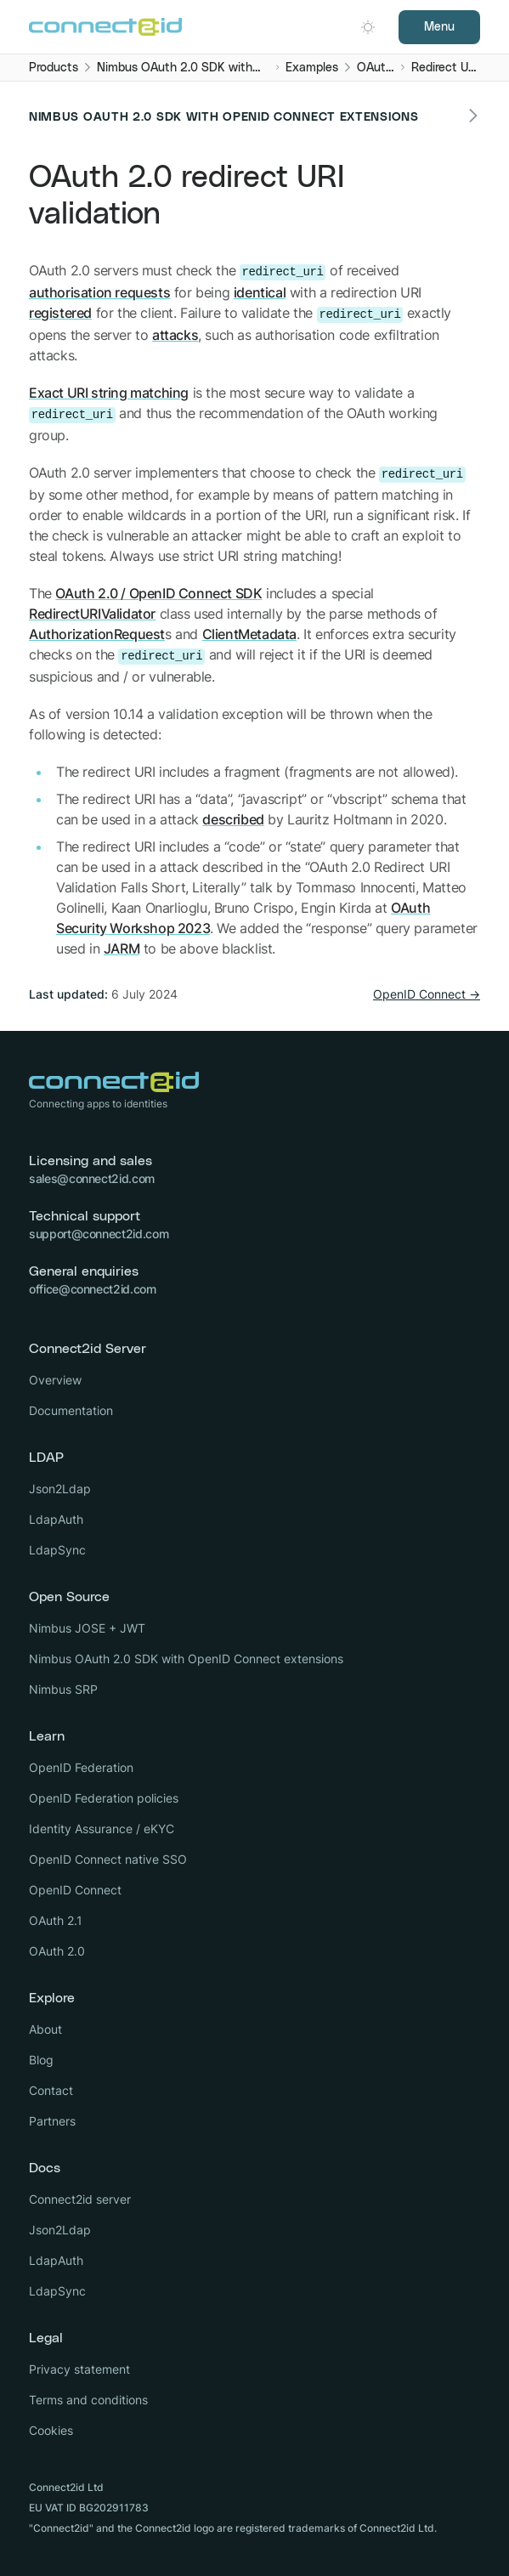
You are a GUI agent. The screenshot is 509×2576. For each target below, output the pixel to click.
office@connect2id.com (92, 1289)
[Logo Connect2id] (105, 27)
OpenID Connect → (426, 994)
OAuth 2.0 (57, 1951)
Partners (52, 2121)
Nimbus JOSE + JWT (87, 1628)
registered (60, 312)
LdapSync (57, 1550)
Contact (51, 2090)
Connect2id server (80, 2199)
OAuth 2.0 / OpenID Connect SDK (158, 593)
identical (260, 292)
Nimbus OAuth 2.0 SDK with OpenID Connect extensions (186, 1658)
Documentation (71, 1410)
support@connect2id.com (98, 1233)
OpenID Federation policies (103, 1798)
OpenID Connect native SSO (108, 1859)
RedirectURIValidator (92, 613)
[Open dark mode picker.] (368, 27)
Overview (55, 1380)
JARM (121, 948)
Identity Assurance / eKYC (101, 1828)
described (232, 819)
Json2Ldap (60, 1488)
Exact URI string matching (109, 392)
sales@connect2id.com (92, 1178)
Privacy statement (79, 2369)
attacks (175, 334)
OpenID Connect (75, 1889)
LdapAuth (56, 1519)
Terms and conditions (88, 2399)
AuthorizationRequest (97, 634)
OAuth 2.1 (55, 1920)
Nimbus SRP (63, 1689)
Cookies (51, 2430)
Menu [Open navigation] (439, 27)
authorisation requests (99, 292)
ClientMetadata (249, 634)
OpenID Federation (81, 1767)
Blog (41, 2059)
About (45, 2029)
